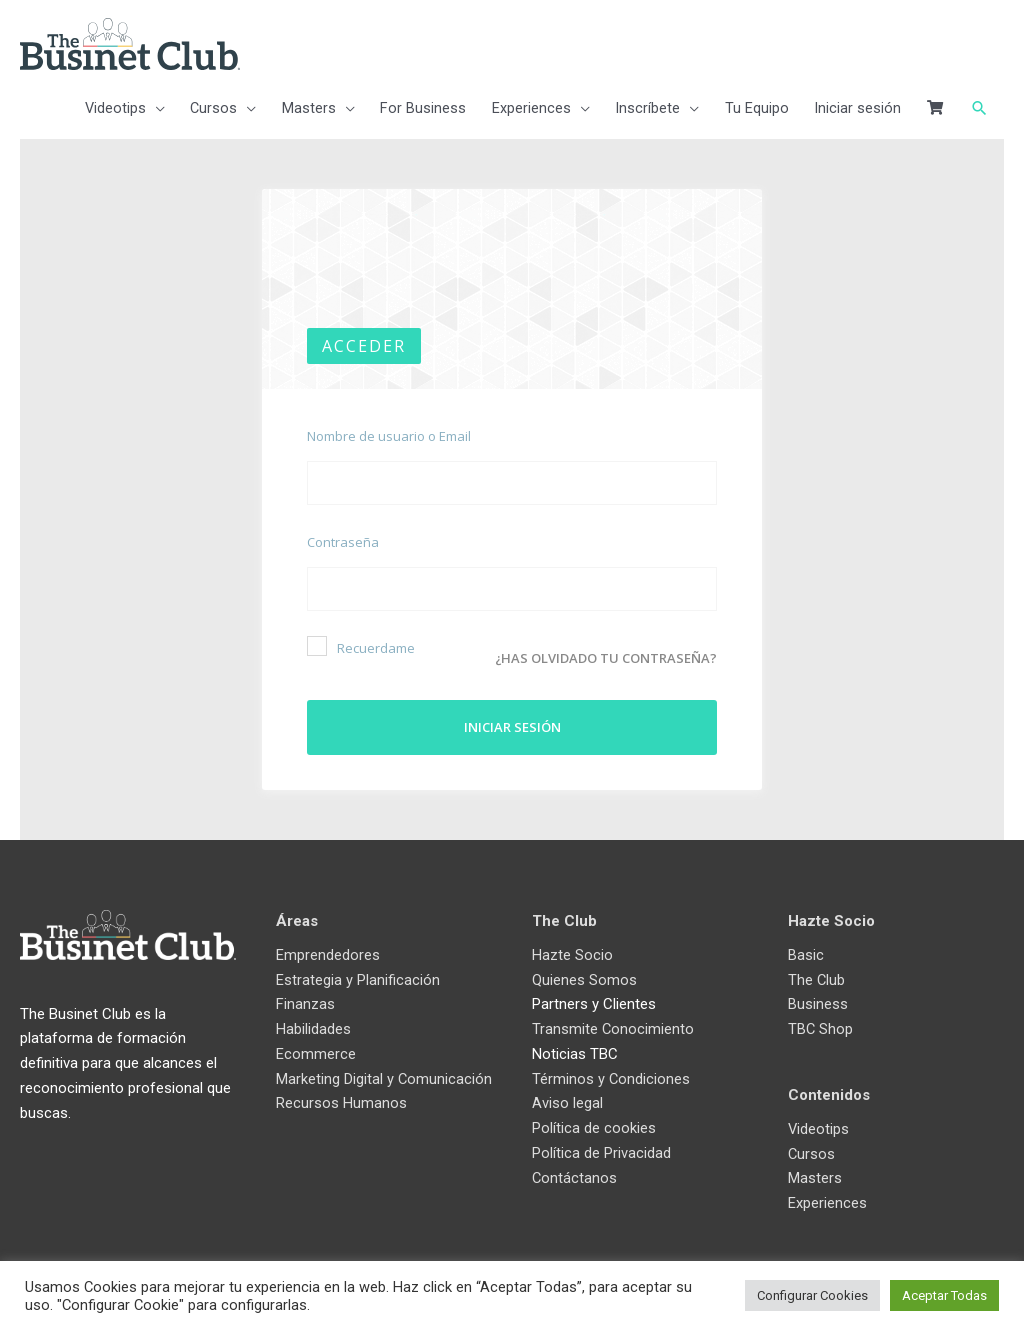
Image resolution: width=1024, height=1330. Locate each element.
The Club (817, 975)
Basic (806, 951)
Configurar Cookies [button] (812, 1295)
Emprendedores (328, 951)
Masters (815, 1174)
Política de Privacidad (601, 1149)
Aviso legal (567, 1099)
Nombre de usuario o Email (389, 438)
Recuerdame (361, 648)
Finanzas (305, 1000)
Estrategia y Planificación (358, 975)
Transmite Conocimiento (613, 1025)
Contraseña (343, 544)
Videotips (819, 1125)
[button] (979, 112)
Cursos (812, 1149)
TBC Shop (821, 1025)
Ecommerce (316, 1050)
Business (818, 1000)
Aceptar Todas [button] (944, 1295)
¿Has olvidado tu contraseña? (606, 653)
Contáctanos (575, 1173)
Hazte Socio (572, 951)
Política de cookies (594, 1124)
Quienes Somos (584, 975)
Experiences (827, 1199)
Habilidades (313, 1025)
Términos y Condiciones (611, 1074)
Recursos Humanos (341, 1124)
